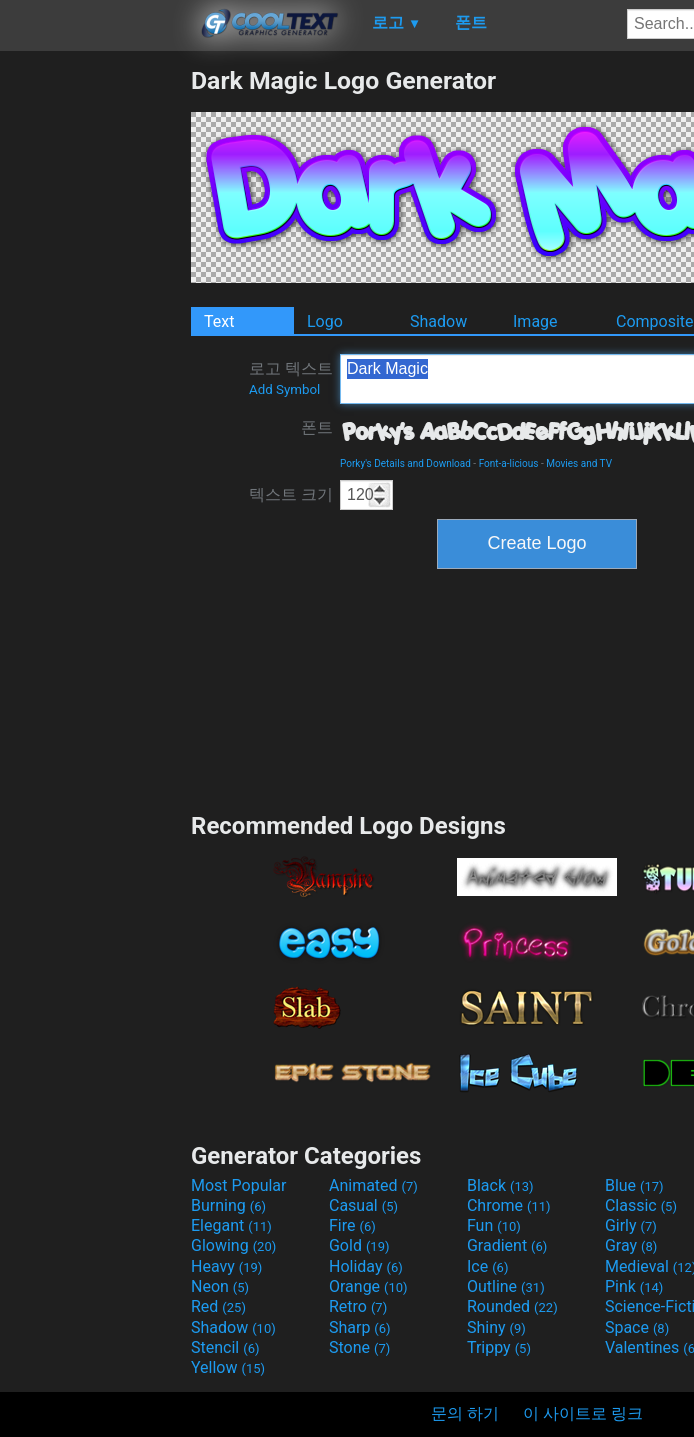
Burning (228, 1205)
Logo (325, 321)
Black (500, 1185)
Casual (363, 1205)
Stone (359, 1347)
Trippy (499, 1347)
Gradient (507, 1245)
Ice (487, 1266)
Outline (506, 1286)
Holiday (366, 1266)
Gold (359, 1245)
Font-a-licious (509, 463)
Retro (358, 1306)
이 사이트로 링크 (583, 1413)
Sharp (360, 1327)
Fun (494, 1225)
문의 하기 (465, 1413)
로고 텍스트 (291, 378)
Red (218, 1306)
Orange (368, 1286)
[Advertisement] (95, 366)
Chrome (509, 1205)
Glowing (233, 1245)
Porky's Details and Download (405, 463)
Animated (373, 1185)
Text (219, 321)
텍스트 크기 (291, 494)
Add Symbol (284, 389)
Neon (220, 1286)
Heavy (226, 1266)
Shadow (438, 321)
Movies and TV (579, 463)
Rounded (512, 1306)
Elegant (231, 1225)
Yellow (228, 1367)
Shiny (496, 1327)
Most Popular (239, 1185)
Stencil (225, 1347)
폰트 (317, 427)
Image (535, 321)
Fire (352, 1225)
